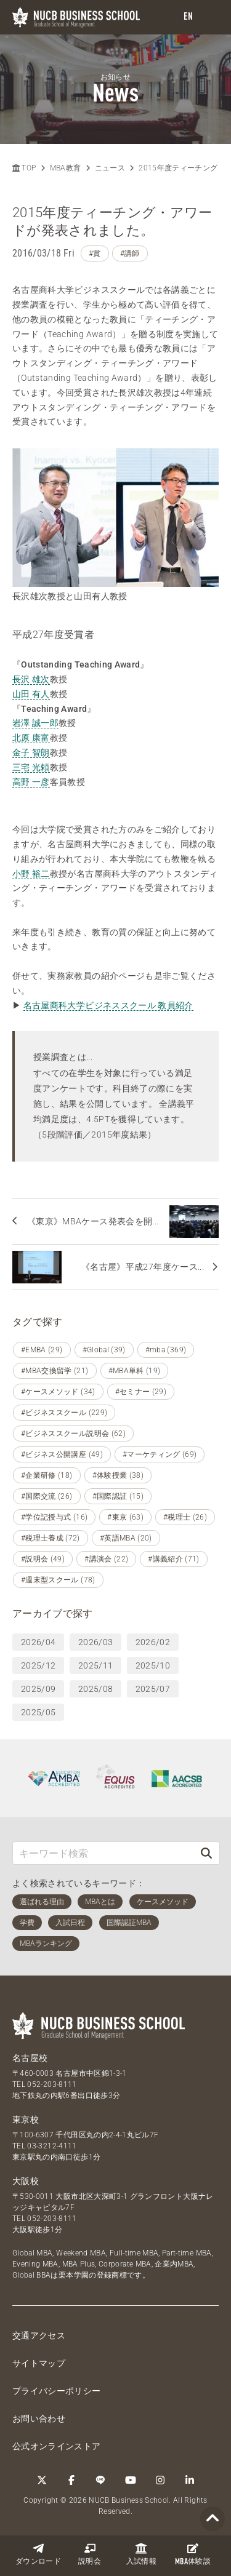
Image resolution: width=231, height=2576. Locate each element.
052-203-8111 (51, 2084)
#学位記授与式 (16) (54, 1517)
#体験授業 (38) (118, 1475)
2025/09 (38, 1689)
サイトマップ (38, 2363)
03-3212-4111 (51, 2146)
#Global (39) (104, 1350)
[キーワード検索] (103, 1853)
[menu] (209, 17)
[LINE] (101, 2480)
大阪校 (25, 2181)
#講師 (130, 253)
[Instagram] (160, 2480)
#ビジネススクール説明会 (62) (73, 1433)
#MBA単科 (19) (134, 1370)
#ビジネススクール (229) (64, 1412)
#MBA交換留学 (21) (55, 1370)
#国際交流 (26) (47, 1496)
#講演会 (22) (106, 1559)
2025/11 (95, 1665)
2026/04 (38, 1642)
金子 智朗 (31, 752)
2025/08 (95, 1689)
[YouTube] (130, 2480)
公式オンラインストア (56, 2446)
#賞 (95, 253)
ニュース (110, 168)
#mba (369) (166, 1350)
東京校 (25, 2119)
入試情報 (141, 2554)
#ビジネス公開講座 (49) (62, 1454)
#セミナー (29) (141, 1391)
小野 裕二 (31, 874)
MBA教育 (65, 168)
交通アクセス (38, 2335)
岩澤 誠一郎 (35, 723)
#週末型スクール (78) (58, 1580)
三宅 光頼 (31, 767)
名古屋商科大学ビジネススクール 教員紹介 (108, 1005)
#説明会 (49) (43, 1559)
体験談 (193, 2554)
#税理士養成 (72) (50, 1538)
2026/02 (153, 1642)
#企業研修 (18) (47, 1475)
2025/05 (38, 1712)
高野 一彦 (31, 782)
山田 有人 (31, 694)
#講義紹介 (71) (174, 1559)
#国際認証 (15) (118, 1496)
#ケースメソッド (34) (58, 1391)
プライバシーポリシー (56, 2391)
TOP (24, 168)
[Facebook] (71, 2480)
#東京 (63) (125, 1517)
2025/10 (153, 1665)
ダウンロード (38, 2554)
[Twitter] (42, 2480)
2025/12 (38, 1665)
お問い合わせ (38, 2418)
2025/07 (153, 1689)
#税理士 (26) (185, 1517)
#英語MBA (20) (126, 1538)
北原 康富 (31, 738)
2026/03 (95, 1642)
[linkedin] (190, 2480)
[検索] (206, 1853)
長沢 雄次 (31, 679)
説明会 (89, 2554)
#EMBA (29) (42, 1350)
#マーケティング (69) (160, 1454)
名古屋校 (29, 2058)
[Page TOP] (212, 2519)
